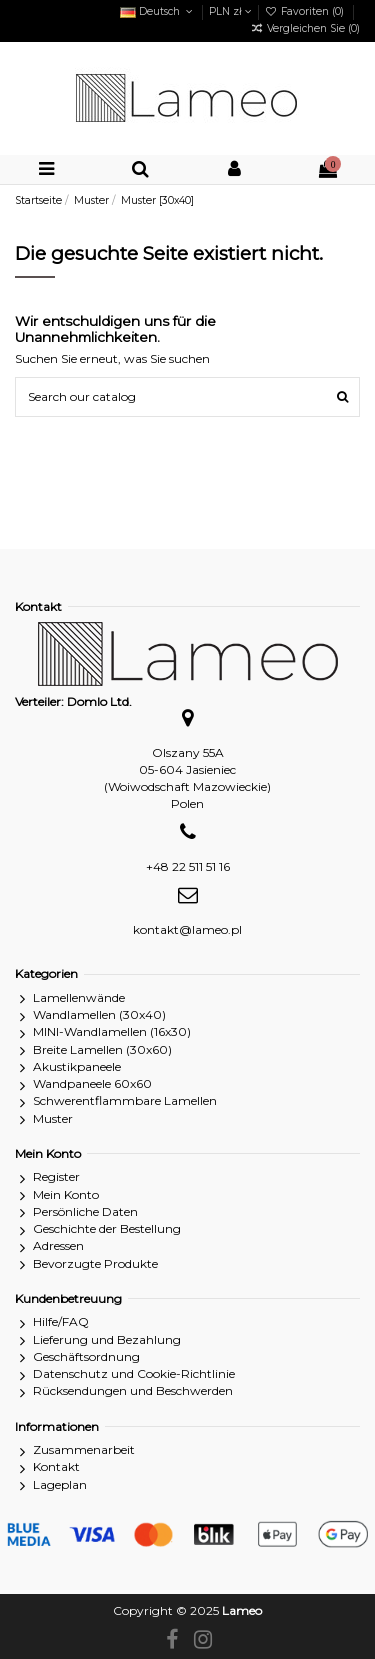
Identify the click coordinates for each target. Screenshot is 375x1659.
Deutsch (158, 11)
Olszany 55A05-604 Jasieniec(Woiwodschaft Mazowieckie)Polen (187, 777)
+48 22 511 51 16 (188, 866)
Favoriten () (306, 11)
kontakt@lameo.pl (187, 929)
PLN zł (230, 11)
